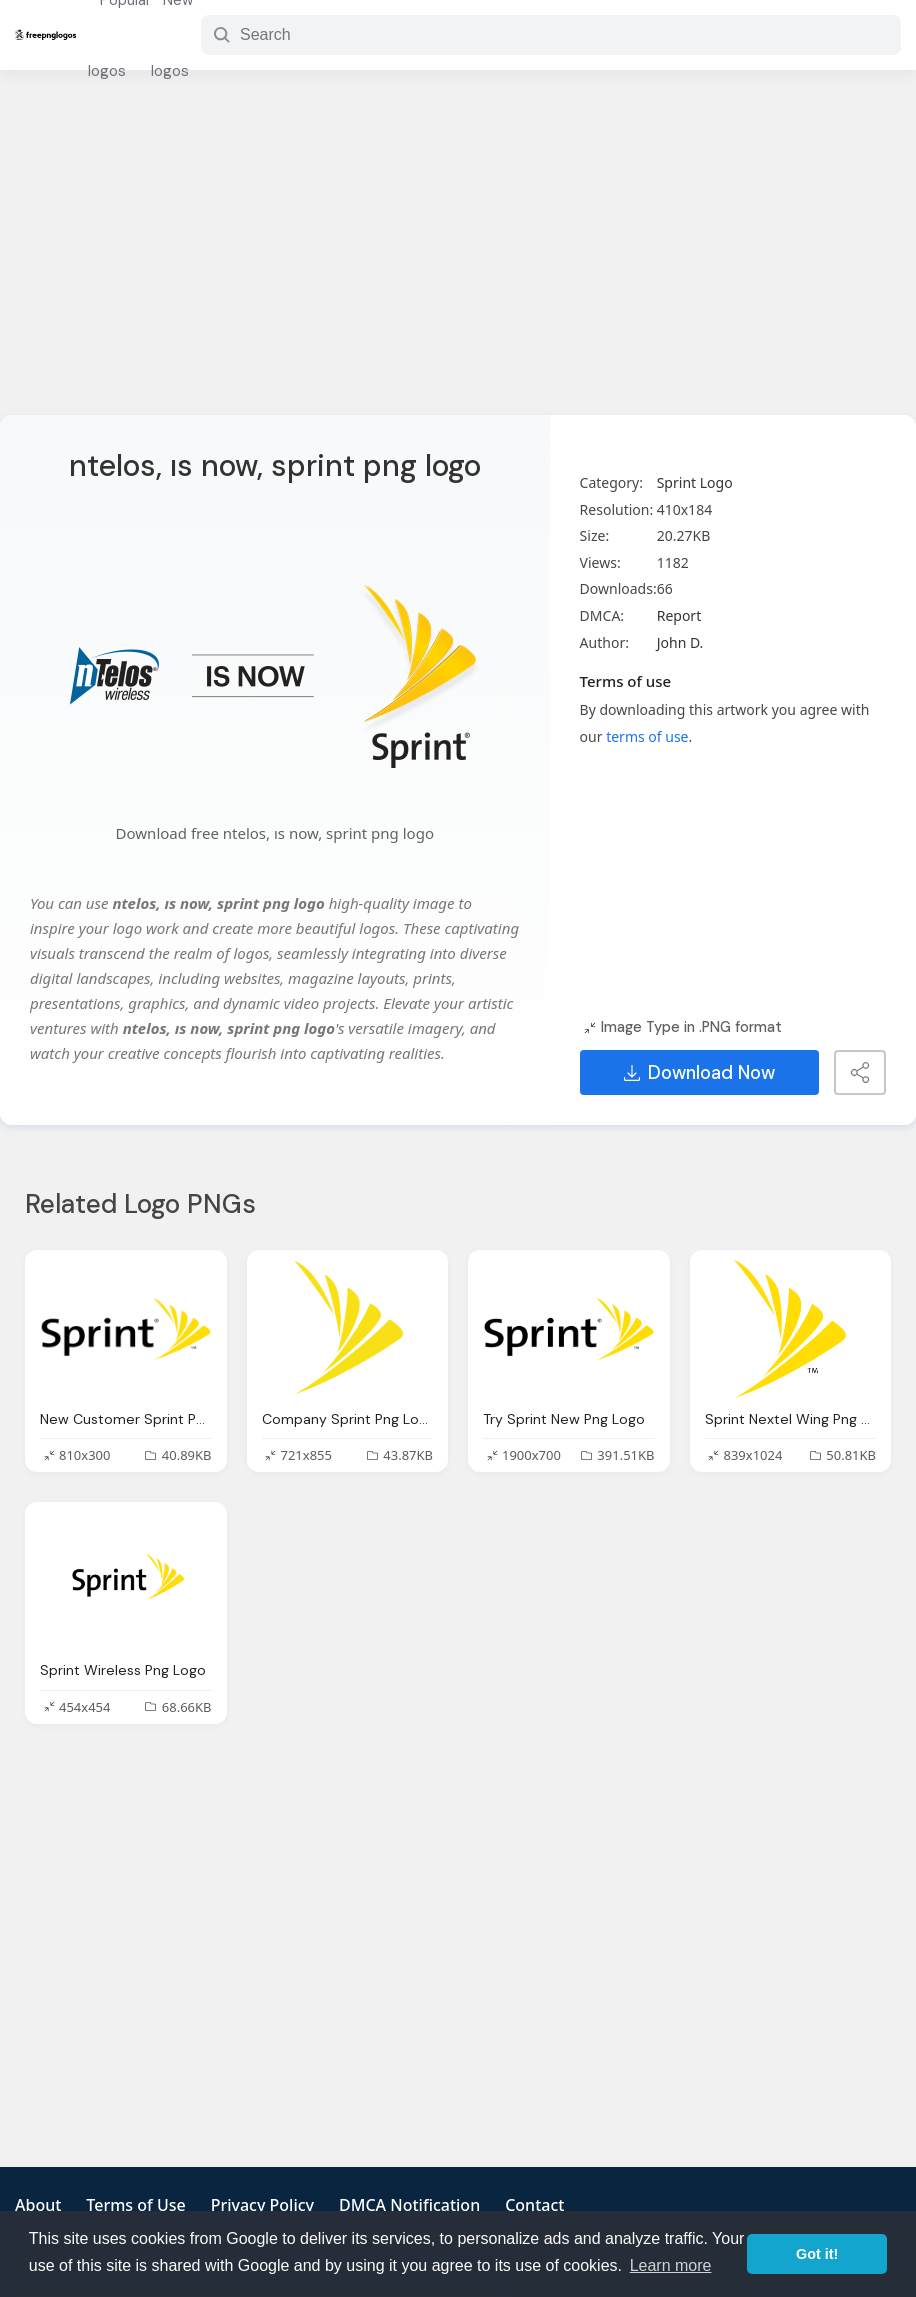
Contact (534, 2205)
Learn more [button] (671, 2265)
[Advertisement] (458, 255)
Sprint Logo (695, 482)
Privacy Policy (262, 2205)
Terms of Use (135, 2205)
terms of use (647, 736)
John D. (680, 642)
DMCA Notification (409, 2205)
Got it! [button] (817, 2254)
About (38, 2205)
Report (679, 615)
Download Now (699, 1073)
